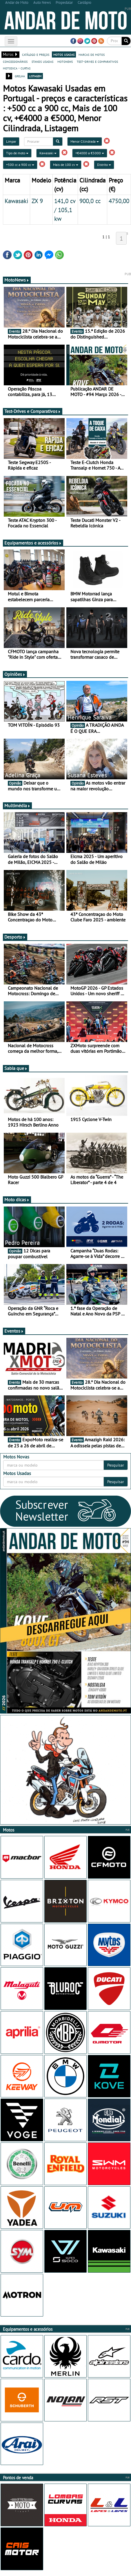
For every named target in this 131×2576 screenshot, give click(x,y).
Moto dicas (17, 1199)
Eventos (14, 1331)
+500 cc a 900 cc (20, 164)
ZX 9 (37, 201)
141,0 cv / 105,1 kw (64, 209)
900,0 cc (90, 201)
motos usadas (63, 54)
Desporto (15, 937)
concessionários (15, 61)
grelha (20, 75)
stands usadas (42, 61)
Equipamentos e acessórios (33, 543)
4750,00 (119, 201)
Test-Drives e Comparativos (32, 411)
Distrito (104, 164)
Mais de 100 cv (65, 164)
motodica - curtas (16, 68)
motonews (65, 61)
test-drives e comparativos (97, 61)
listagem (35, 75)
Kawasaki (48, 153)
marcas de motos (92, 54)
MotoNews (16, 280)
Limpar (11, 141)
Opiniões (15, 674)
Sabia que (16, 1068)
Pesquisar (115, 1465)
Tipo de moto (17, 153)
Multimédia (17, 805)
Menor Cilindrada (84, 141)
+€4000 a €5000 (89, 153)
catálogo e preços (35, 54)
